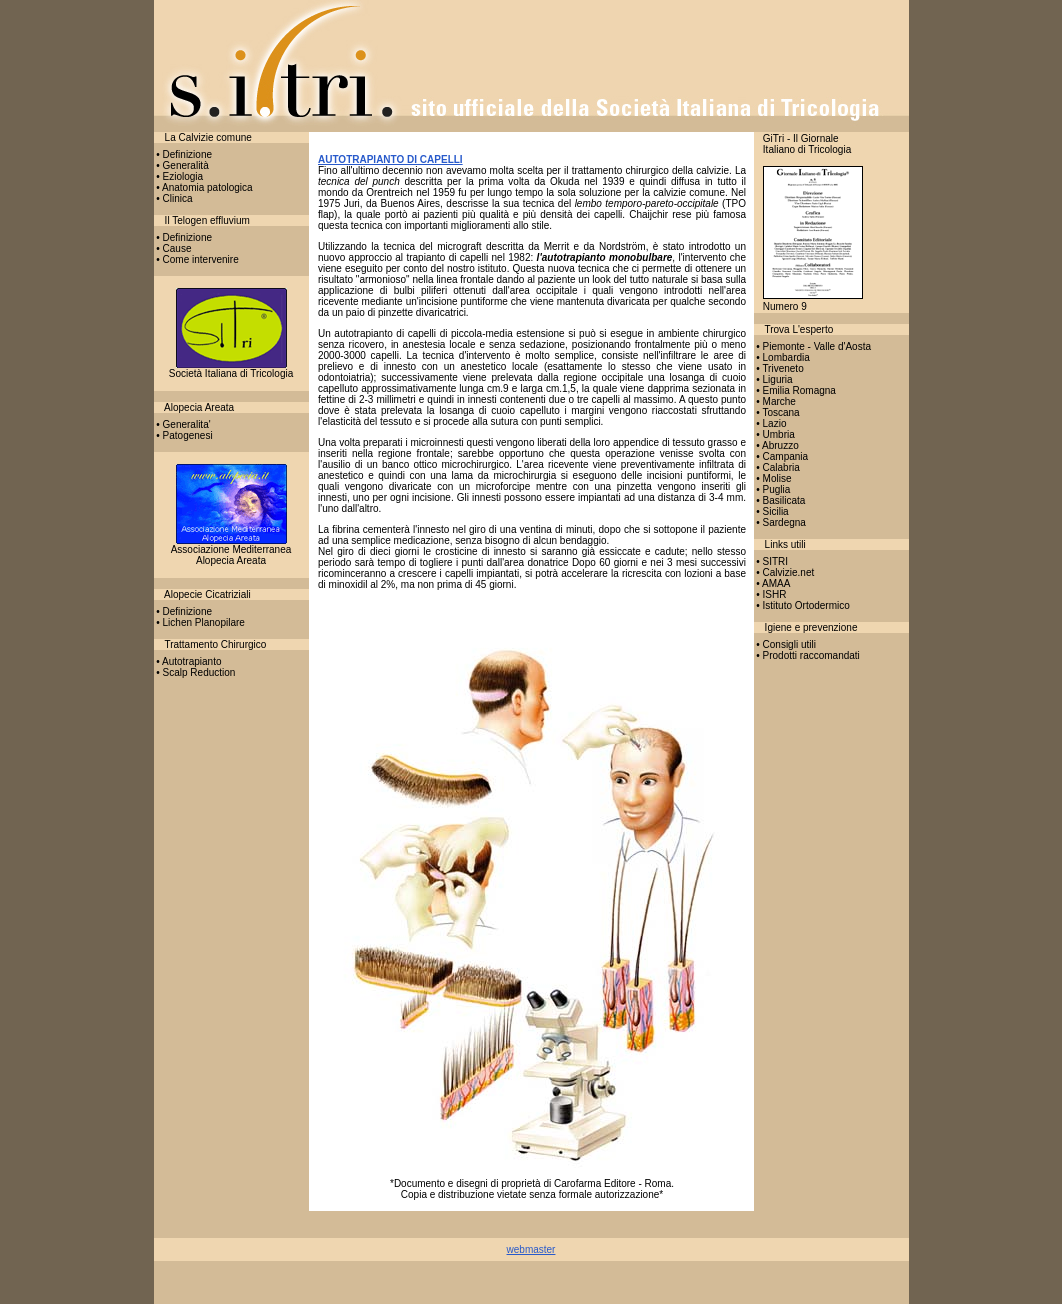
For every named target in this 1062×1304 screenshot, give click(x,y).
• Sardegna (780, 522)
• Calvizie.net (784, 572)
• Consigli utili (785, 644)
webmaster (531, 1249)
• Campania (781, 456)
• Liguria (773, 379)
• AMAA (772, 583)
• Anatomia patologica (203, 187)
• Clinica (173, 198)
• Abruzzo (776, 445)
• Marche (775, 401)
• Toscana (777, 412)
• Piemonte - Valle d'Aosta (813, 346)
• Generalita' (182, 424)
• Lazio (770, 423)
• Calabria (777, 467)
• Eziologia (179, 176)
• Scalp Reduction (195, 672)
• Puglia (772, 489)
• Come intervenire (196, 259)
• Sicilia (771, 511)
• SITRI (771, 561)
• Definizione (183, 154)
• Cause (173, 248)
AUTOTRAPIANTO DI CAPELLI (390, 159)
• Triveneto (779, 368)
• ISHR (770, 594)
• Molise (773, 478)
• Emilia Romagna (795, 390)
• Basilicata (780, 500)
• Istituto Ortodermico (802, 605)
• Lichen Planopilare (199, 622)
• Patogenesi (183, 435)
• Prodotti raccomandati (807, 655)
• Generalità (181, 165)
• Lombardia (782, 357)
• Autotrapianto (188, 661)
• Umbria (774, 434)
